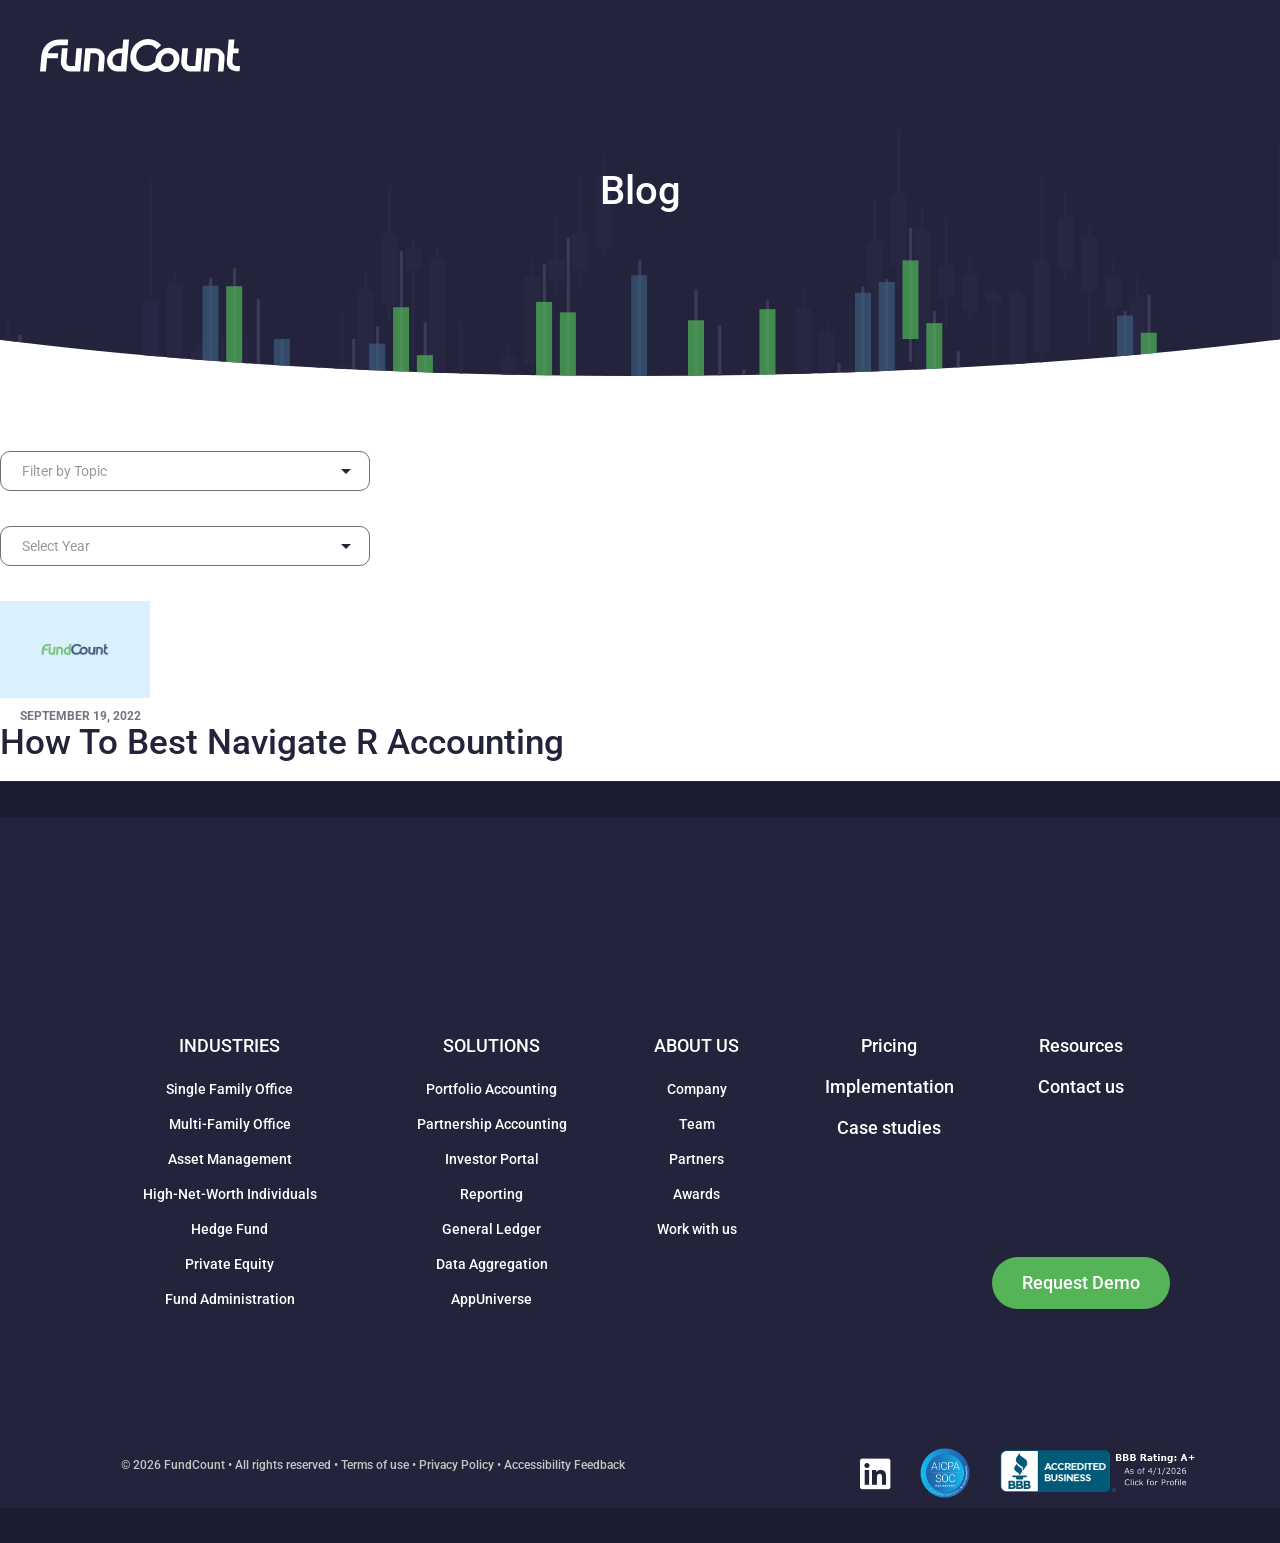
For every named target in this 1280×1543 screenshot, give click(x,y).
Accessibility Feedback (564, 1465)
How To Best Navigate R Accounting (282, 742)
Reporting (491, 1194)
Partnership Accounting (492, 1124)
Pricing (889, 1045)
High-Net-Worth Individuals (230, 1194)
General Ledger (491, 1229)
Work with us (697, 1229)
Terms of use (375, 1465)
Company (697, 1089)
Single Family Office (229, 1089)
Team (697, 1124)
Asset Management (230, 1159)
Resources (1081, 1045)
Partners (696, 1159)
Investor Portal (492, 1159)
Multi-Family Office (230, 1124)
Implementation (889, 1086)
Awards (696, 1194)
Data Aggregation (492, 1264)
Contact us (1081, 1086)
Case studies (889, 1127)
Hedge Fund (229, 1229)
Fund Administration (230, 1299)
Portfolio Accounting (491, 1089)
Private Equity (229, 1264)
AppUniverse (491, 1299)
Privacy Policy (456, 1465)
